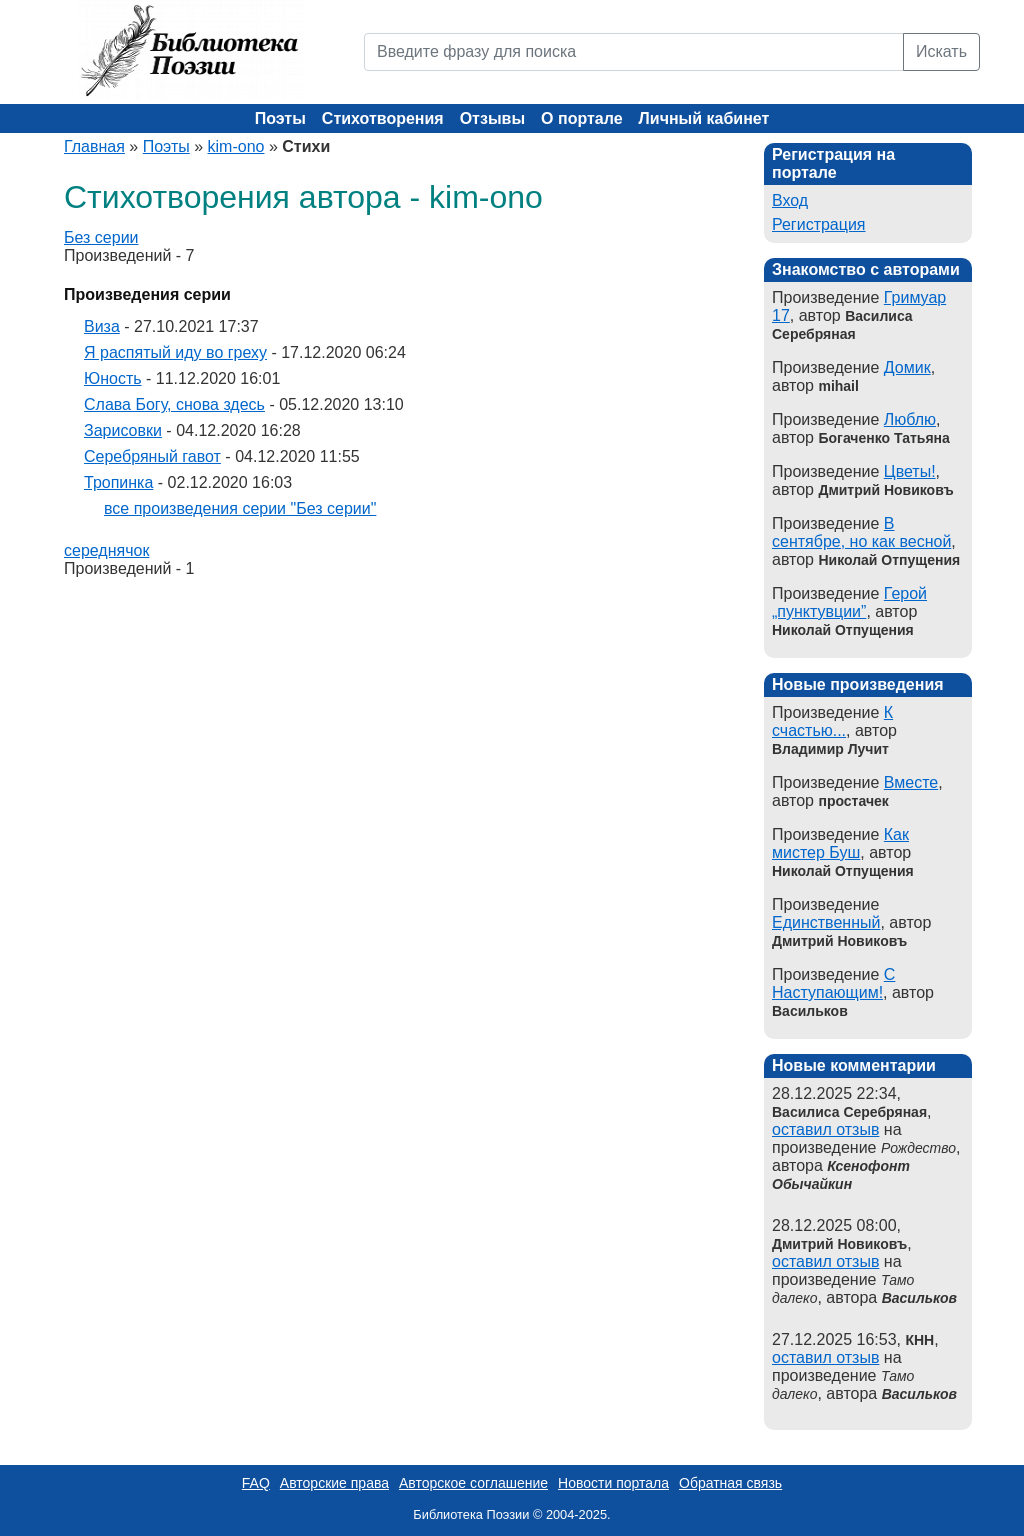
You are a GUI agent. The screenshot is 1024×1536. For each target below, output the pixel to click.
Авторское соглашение (473, 1483)
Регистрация (819, 224)
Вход (790, 200)
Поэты (280, 118)
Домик (907, 367)
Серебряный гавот (152, 456)
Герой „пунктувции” (849, 602)
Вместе (911, 782)
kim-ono (236, 146)
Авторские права (334, 1483)
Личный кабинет (704, 118)
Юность (113, 378)
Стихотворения (383, 118)
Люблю (910, 419)
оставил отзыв (825, 1129)
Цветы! (910, 471)
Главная (94, 146)
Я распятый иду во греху (175, 352)
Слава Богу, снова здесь (174, 404)
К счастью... (832, 721)
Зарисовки (123, 430)
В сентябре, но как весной (861, 532)
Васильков (919, 1298)
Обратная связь (730, 1483)
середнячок (106, 550)
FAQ (256, 1483)
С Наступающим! (833, 983)
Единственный (826, 922)
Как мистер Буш (840, 843)
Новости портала (613, 1483)
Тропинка (118, 482)
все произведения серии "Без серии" (240, 508)
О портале (581, 118)
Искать (941, 51)
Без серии (101, 237)
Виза (102, 326)
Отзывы (492, 118)
